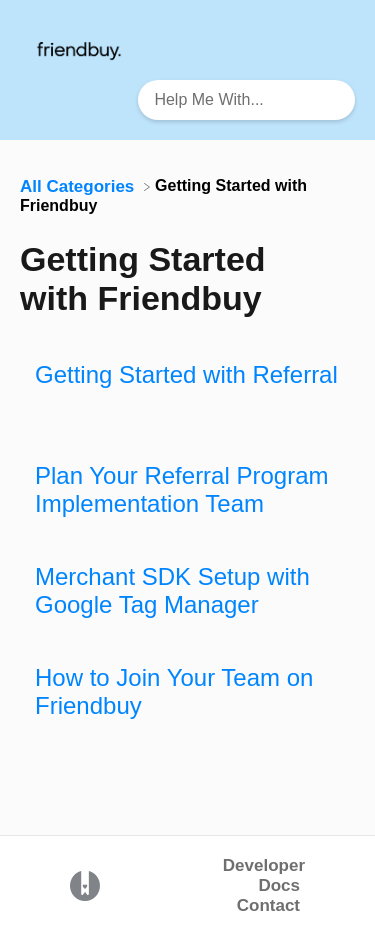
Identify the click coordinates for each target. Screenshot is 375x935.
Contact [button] (268, 905)
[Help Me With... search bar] (246, 100)
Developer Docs (264, 875)
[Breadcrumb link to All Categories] (79, 185)
